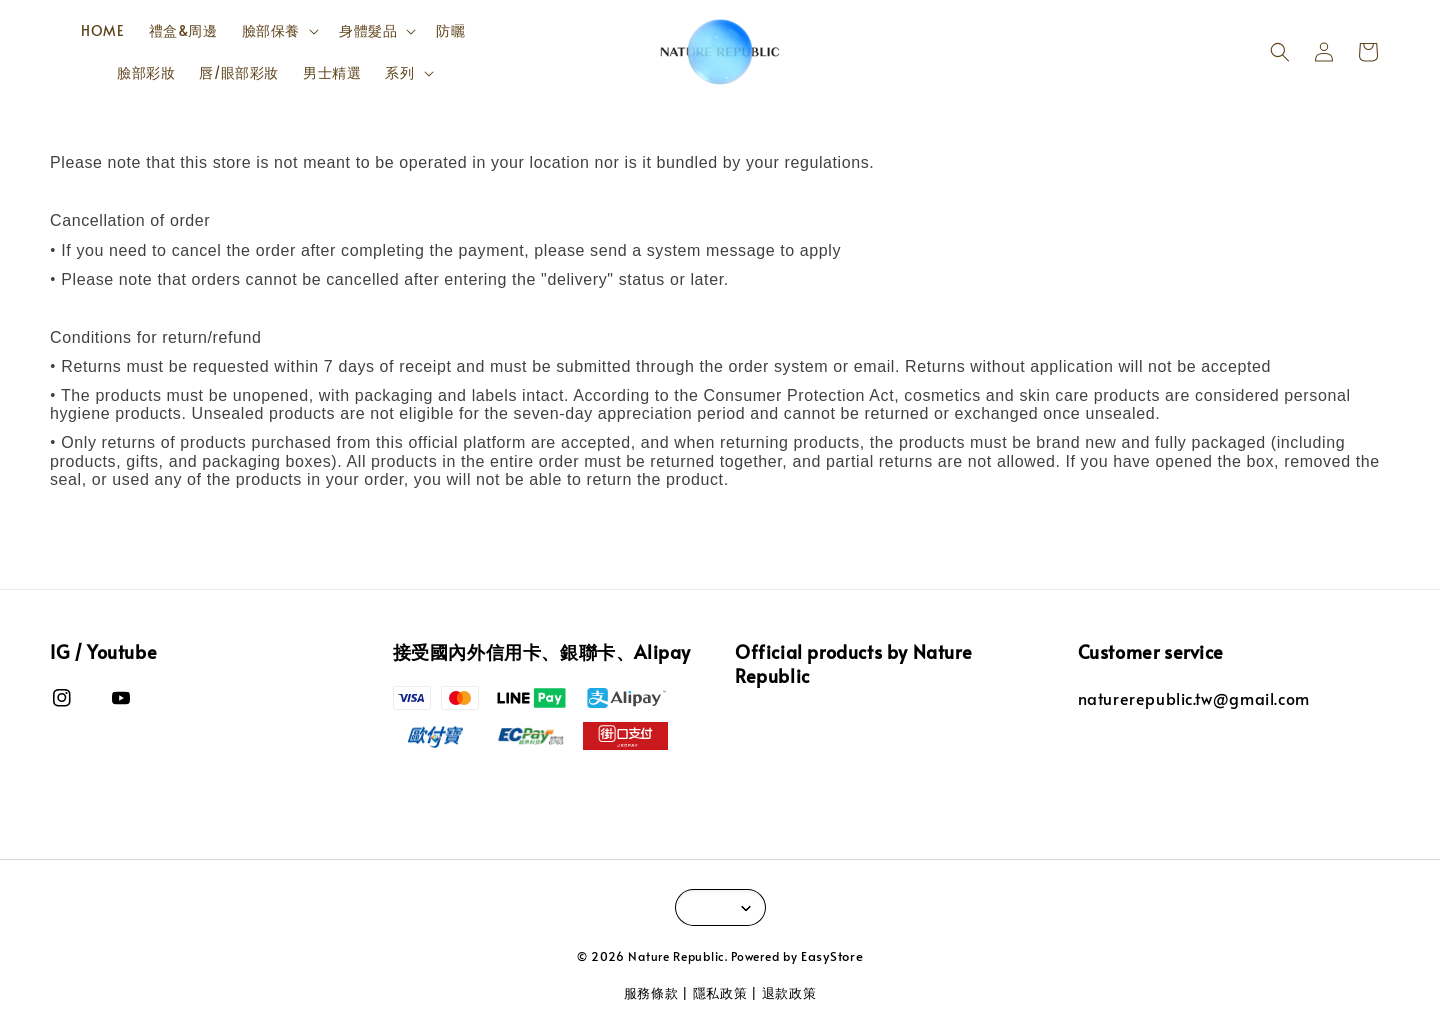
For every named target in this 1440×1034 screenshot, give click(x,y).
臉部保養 (271, 31)
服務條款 (651, 993)
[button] (1280, 52)
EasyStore (832, 956)
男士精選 (332, 72)
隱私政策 (720, 993)
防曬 (450, 30)
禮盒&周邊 (183, 30)
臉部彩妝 (146, 72)
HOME (102, 30)
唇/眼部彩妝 (239, 72)
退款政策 (789, 993)
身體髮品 (368, 31)
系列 (399, 73)
